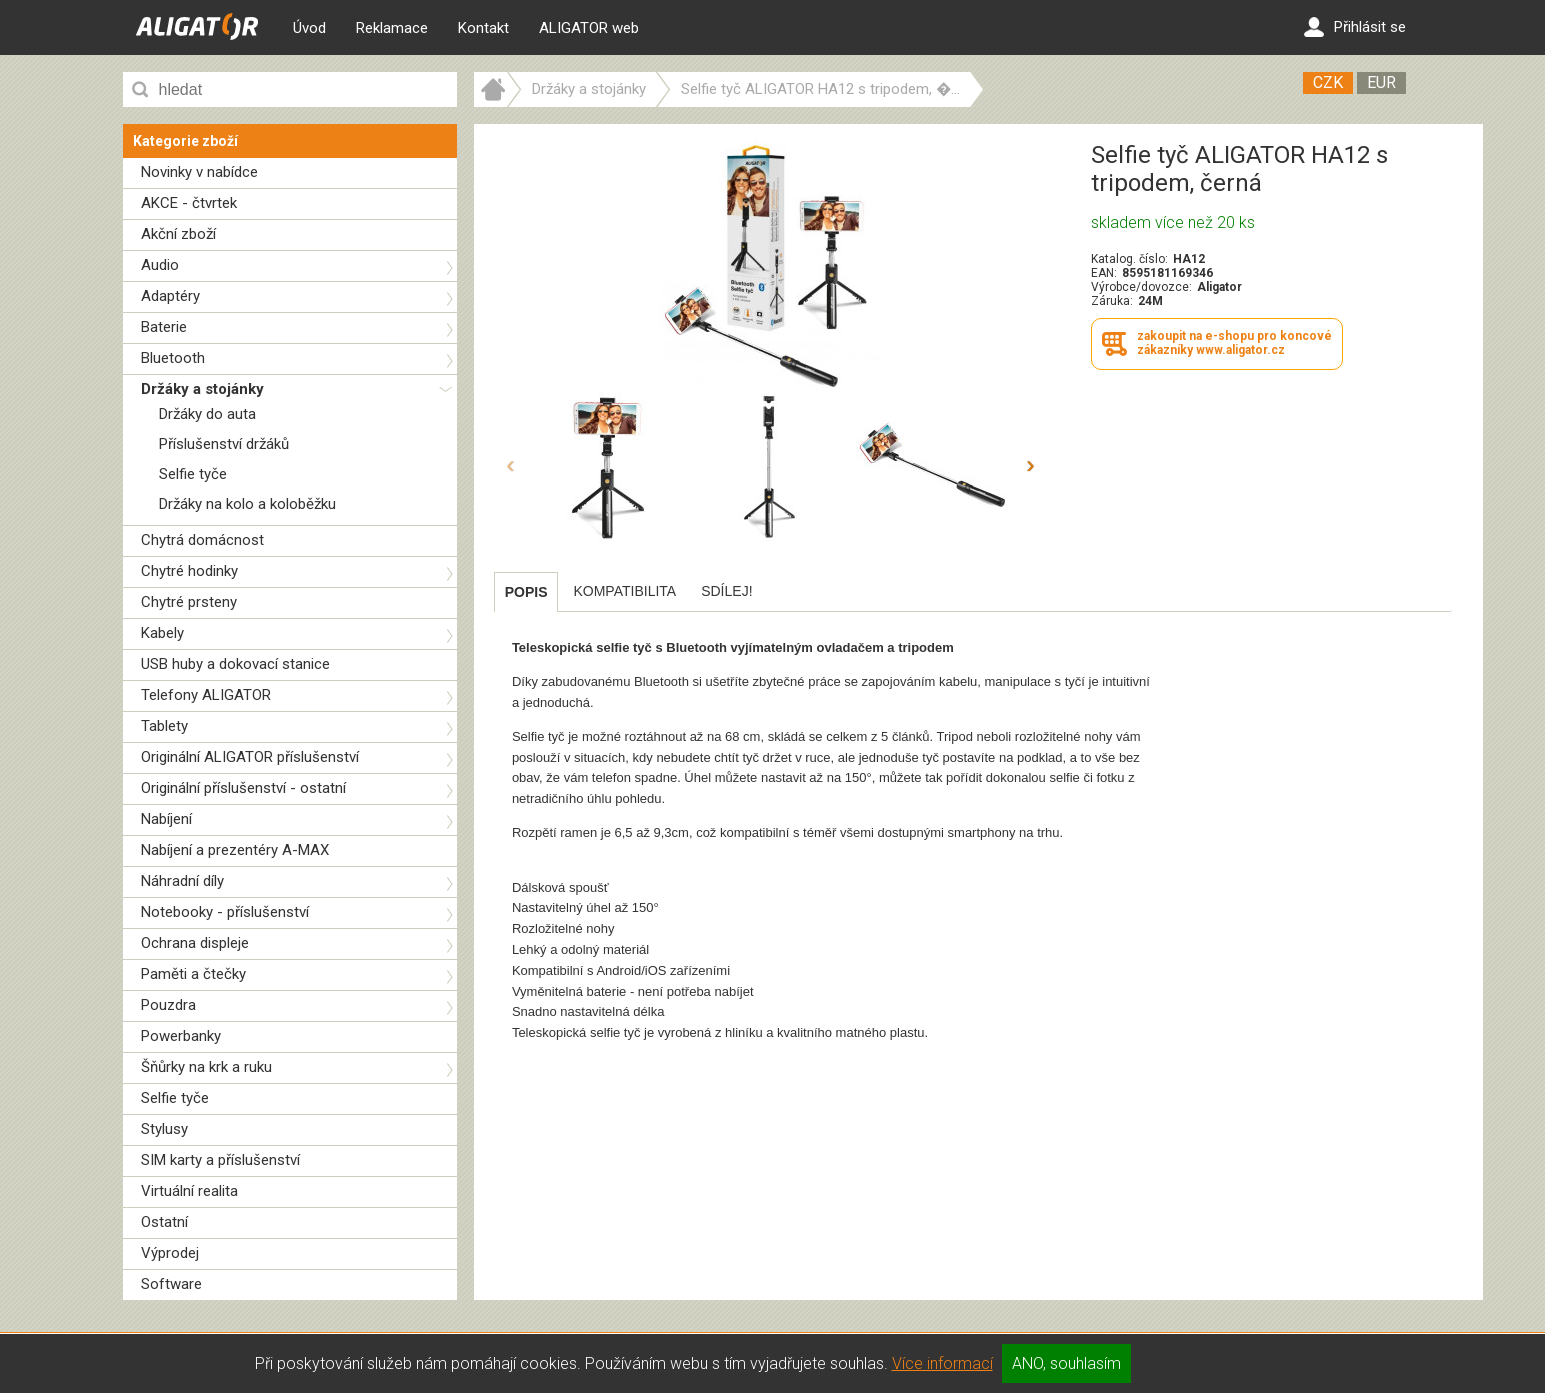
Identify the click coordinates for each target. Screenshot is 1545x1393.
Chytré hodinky (189, 571)
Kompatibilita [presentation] (624, 591)
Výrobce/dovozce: (1141, 287)
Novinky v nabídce (199, 172)
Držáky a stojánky (202, 389)
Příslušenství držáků (224, 444)
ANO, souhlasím (1066, 1363)
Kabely (162, 633)
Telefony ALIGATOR (206, 695)
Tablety (164, 726)
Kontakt (483, 28)
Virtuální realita (189, 1191)
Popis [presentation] (526, 592)
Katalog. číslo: (1129, 259)
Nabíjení (166, 819)
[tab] (526, 592)
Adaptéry (170, 296)
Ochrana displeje (195, 943)
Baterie (164, 327)
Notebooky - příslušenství (225, 912)
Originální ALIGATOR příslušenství (250, 757)
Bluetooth (173, 358)
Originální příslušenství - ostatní (243, 788)
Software (171, 1284)
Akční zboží (178, 234)
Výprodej (170, 1253)
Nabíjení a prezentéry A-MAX (235, 850)
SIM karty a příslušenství (220, 1160)
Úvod (309, 28)
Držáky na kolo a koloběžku (247, 504)
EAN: (1104, 273)
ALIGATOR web (589, 28)
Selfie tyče (193, 474)
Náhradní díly (182, 881)
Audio (160, 265)
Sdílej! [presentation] (726, 591)
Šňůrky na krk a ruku (206, 1067)
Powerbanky (181, 1036)
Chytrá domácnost (202, 540)
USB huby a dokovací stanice (235, 664)
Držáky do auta (207, 414)
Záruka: (1112, 301)
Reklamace (392, 28)
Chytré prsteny (189, 602)
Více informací (942, 1363)
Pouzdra (168, 1005)
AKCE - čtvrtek (189, 203)
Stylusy (164, 1129)
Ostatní (164, 1222)
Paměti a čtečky (193, 974)
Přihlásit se (1355, 27)
